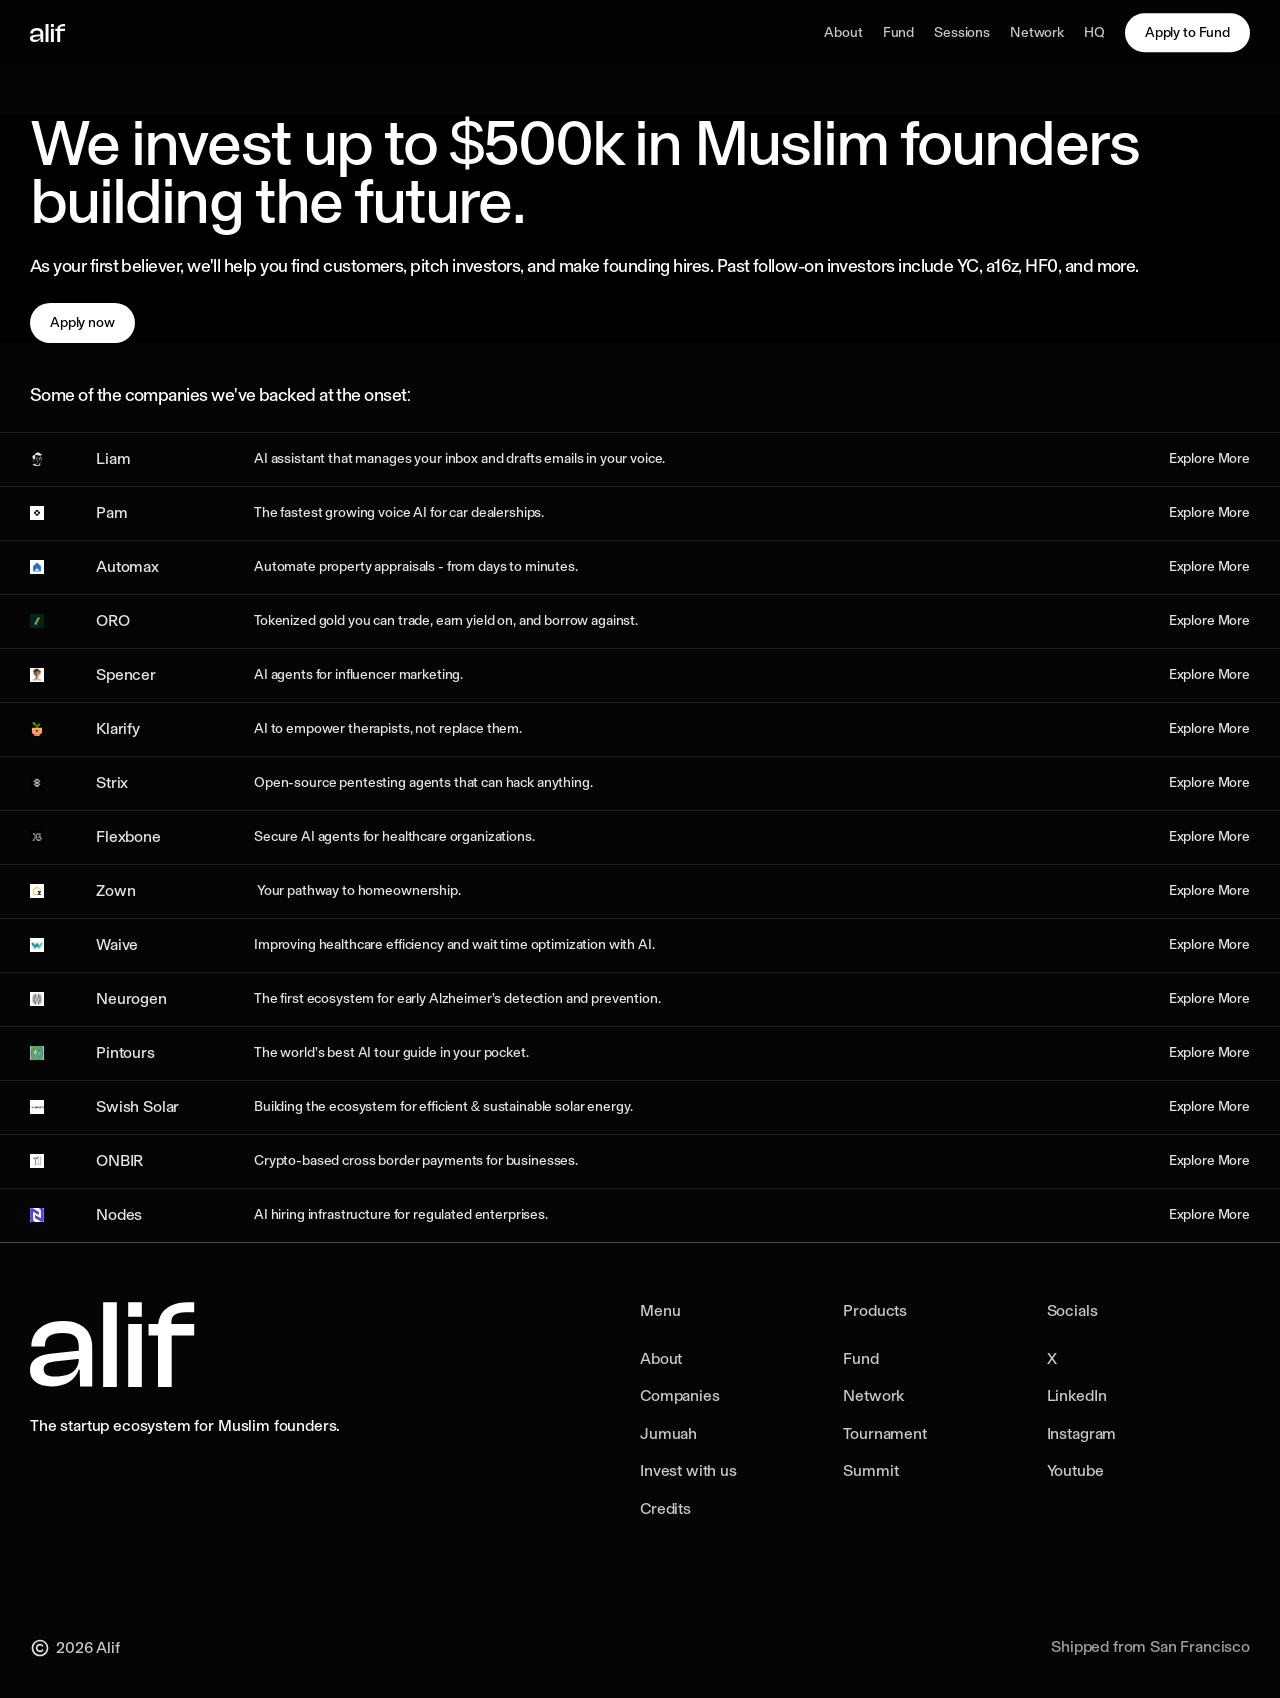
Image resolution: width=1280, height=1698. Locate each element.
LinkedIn (1077, 1395)
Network (873, 1395)
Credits (665, 1508)
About (661, 1358)
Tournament (884, 1433)
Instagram (1082, 1433)
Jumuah (668, 1433)
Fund (860, 1358)
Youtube (1075, 1470)
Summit (870, 1470)
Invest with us (688, 1470)
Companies (680, 1395)
